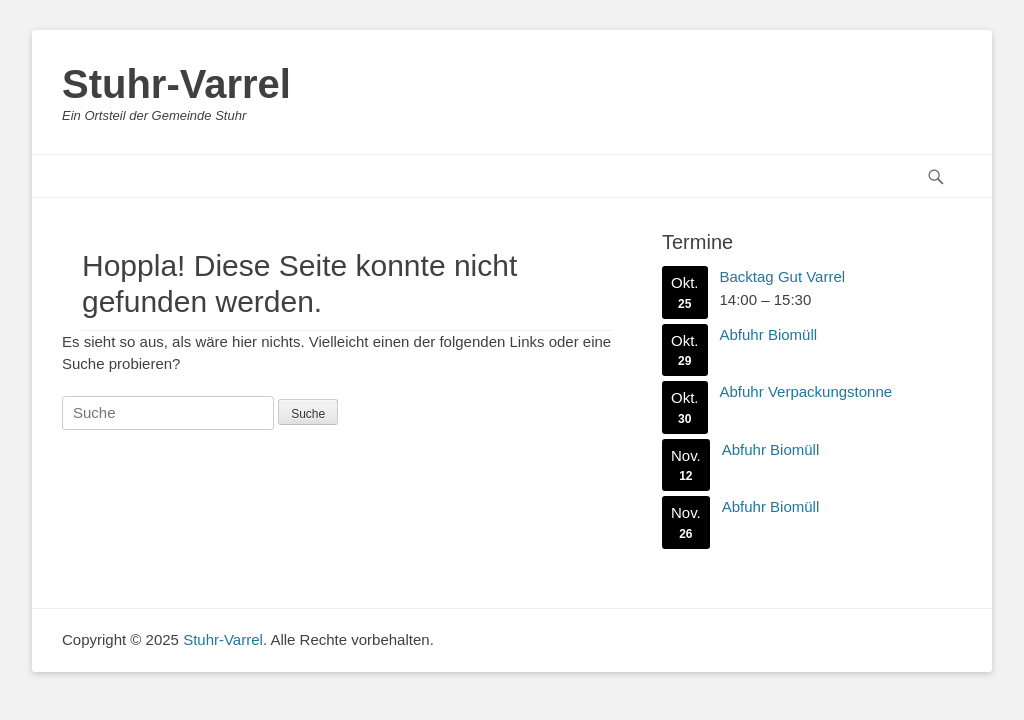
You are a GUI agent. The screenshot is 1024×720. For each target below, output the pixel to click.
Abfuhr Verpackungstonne (806, 391)
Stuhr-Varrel (176, 84)
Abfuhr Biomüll (769, 333)
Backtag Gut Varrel (783, 276)
